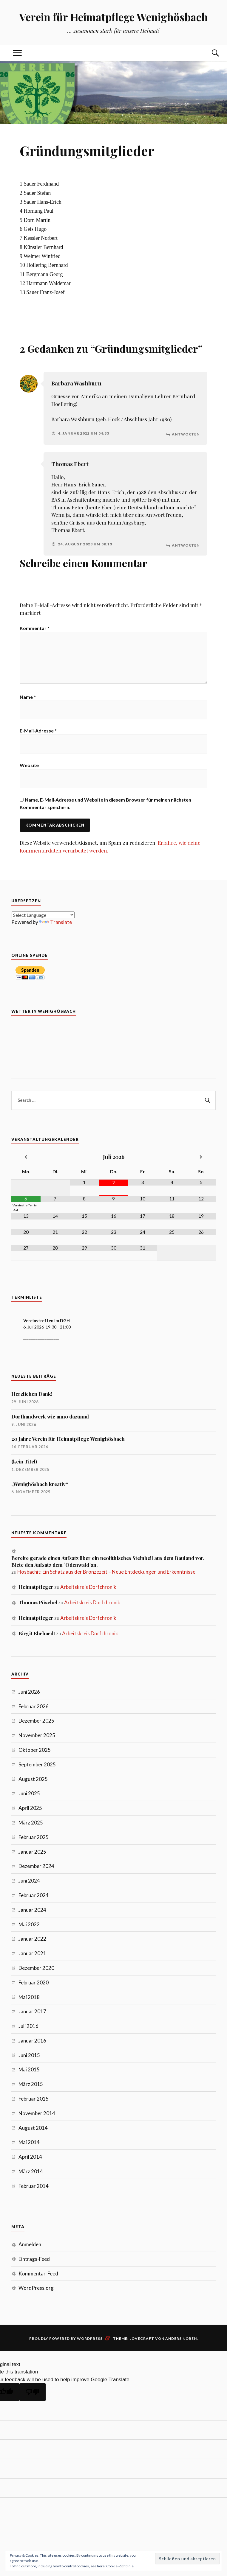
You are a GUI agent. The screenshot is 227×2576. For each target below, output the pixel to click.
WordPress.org (36, 2289)
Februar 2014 (33, 2187)
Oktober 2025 (34, 1751)
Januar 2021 (32, 1954)
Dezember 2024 (36, 1867)
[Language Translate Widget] (43, 915)
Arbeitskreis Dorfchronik (88, 1588)
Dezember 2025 (36, 1721)
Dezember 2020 (36, 1969)
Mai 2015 (29, 2071)
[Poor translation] (32, 2393)
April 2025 (30, 1809)
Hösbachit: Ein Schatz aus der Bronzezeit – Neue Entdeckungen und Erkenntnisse (106, 1572)
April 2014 (30, 2158)
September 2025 (37, 1765)
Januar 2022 (32, 1939)
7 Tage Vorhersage (113, 1045)
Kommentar (35, 626)
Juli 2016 (28, 2027)
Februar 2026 (33, 1707)
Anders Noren (181, 2339)
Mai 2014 (29, 2143)
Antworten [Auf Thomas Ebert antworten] (186, 543)
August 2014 (33, 2129)
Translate (55, 923)
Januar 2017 (32, 2012)
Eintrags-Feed (34, 2260)
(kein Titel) (24, 1462)
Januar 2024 (32, 1911)
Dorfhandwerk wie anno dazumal (50, 1417)
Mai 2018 (29, 1998)
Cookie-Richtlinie (120, 2566)
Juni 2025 (29, 1794)
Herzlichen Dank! (31, 1394)
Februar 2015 (33, 2099)
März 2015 (30, 2085)
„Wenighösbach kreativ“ (39, 1485)
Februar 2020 (33, 1983)
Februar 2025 (33, 1838)
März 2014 (30, 2172)
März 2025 (30, 1823)
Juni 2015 (29, 2056)
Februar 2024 (33, 1896)
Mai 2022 (29, 1925)
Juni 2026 (29, 1693)
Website (29, 766)
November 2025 (36, 1736)
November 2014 (36, 2114)
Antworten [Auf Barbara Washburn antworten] (186, 433)
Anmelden (29, 2245)
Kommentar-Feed (38, 2274)
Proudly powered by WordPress (66, 2339)
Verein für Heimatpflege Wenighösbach (113, 16)
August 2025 (33, 1780)
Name (28, 696)
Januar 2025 (32, 1852)
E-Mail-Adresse (38, 731)
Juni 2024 (29, 1881)
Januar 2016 (32, 2041)
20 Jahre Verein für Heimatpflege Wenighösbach (68, 1440)
